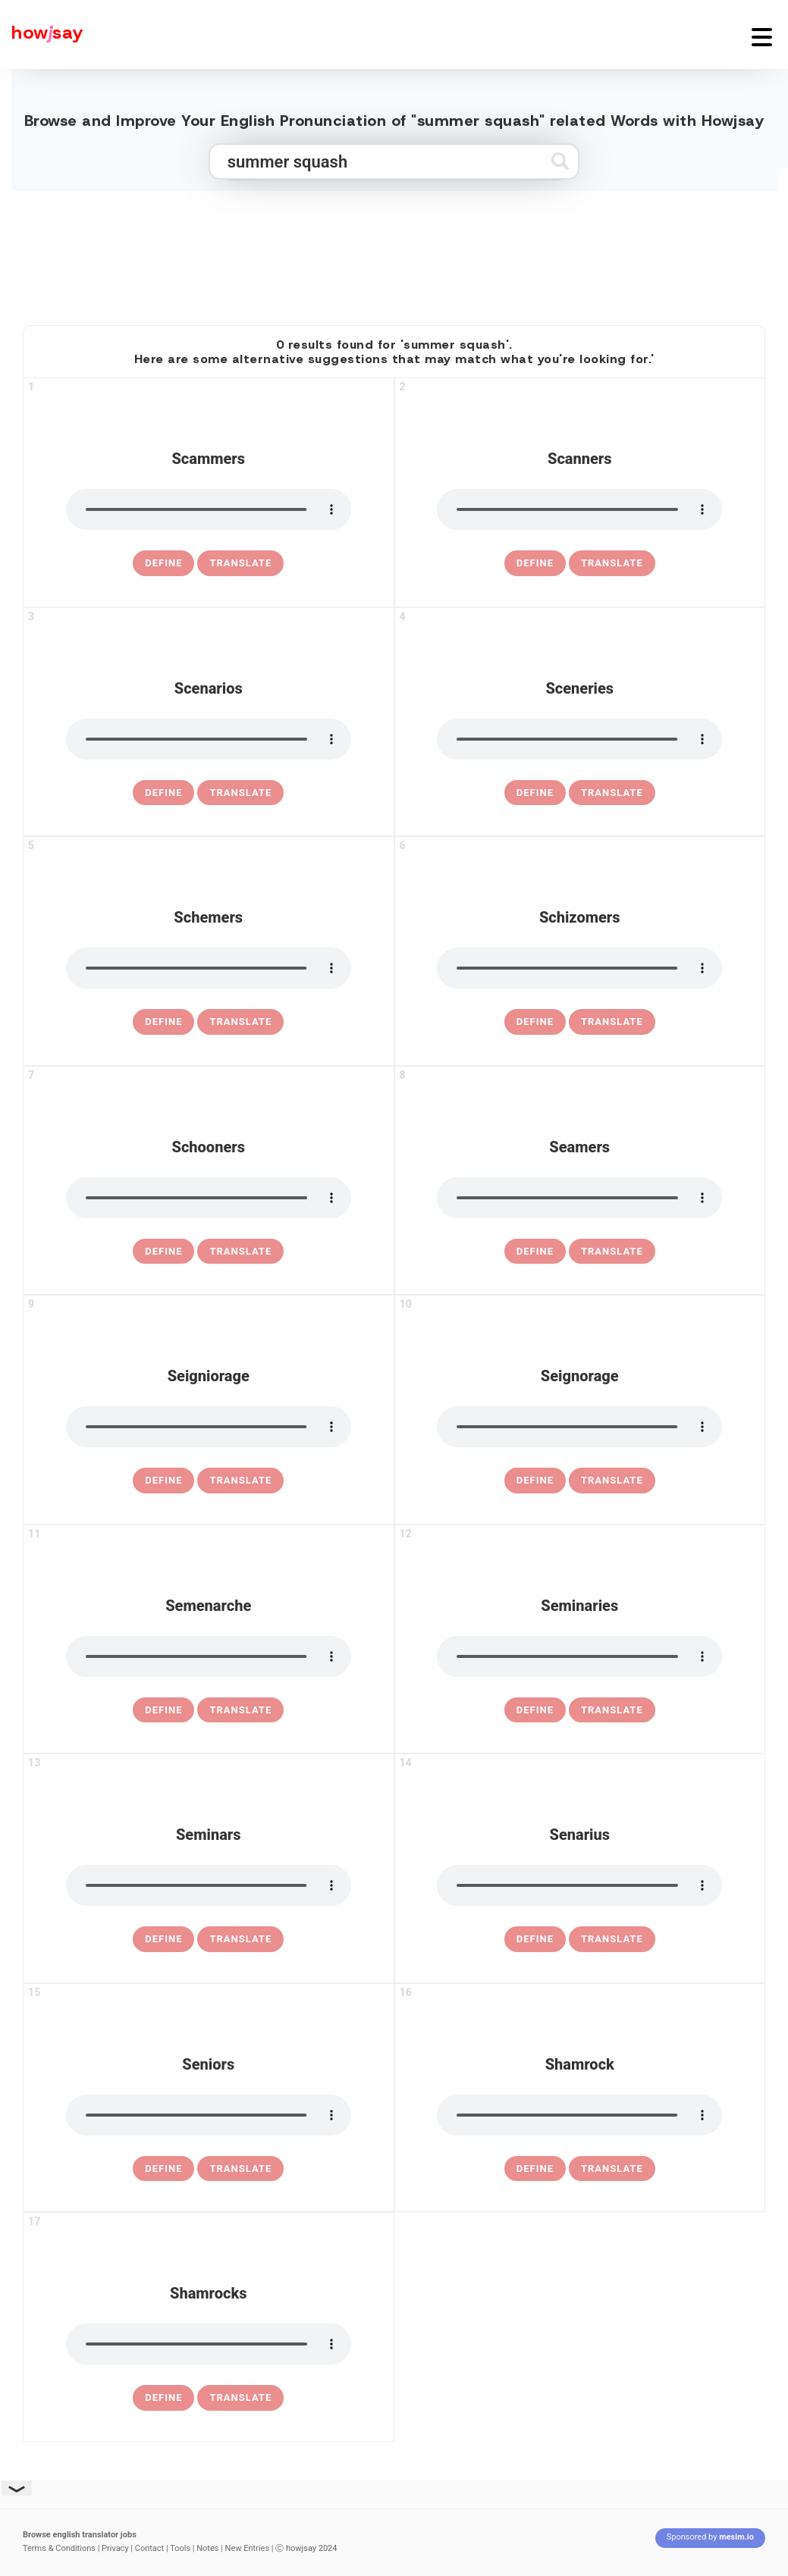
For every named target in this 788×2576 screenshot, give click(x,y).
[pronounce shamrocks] (208, 2344)
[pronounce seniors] (208, 2115)
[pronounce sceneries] (579, 739)
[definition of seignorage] (535, 1480)
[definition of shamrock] (535, 2169)
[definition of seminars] (163, 1939)
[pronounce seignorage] (579, 1426)
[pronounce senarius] (579, 1885)
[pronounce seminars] (208, 1885)
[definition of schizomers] (535, 1022)
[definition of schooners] (163, 1251)
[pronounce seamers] (579, 1197)
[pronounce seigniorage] (208, 1426)
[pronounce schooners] (208, 1197)
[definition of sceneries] (535, 793)
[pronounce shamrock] (579, 2115)
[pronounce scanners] (579, 509)
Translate (240, 563)
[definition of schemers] (163, 1022)
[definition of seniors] (163, 2169)
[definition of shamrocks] (163, 2398)
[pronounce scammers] (208, 509)
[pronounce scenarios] (208, 739)
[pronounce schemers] (208, 968)
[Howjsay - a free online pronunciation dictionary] (41, 34)
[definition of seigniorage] (163, 1480)
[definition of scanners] (535, 563)
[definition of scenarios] (163, 793)
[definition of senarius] (535, 1939)
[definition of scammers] (163, 563)
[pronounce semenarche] (208, 1656)
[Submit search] (560, 161)
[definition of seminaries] (535, 1710)
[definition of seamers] (535, 1251)
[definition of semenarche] (163, 1710)
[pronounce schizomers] (579, 968)
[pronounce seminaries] (579, 1656)
